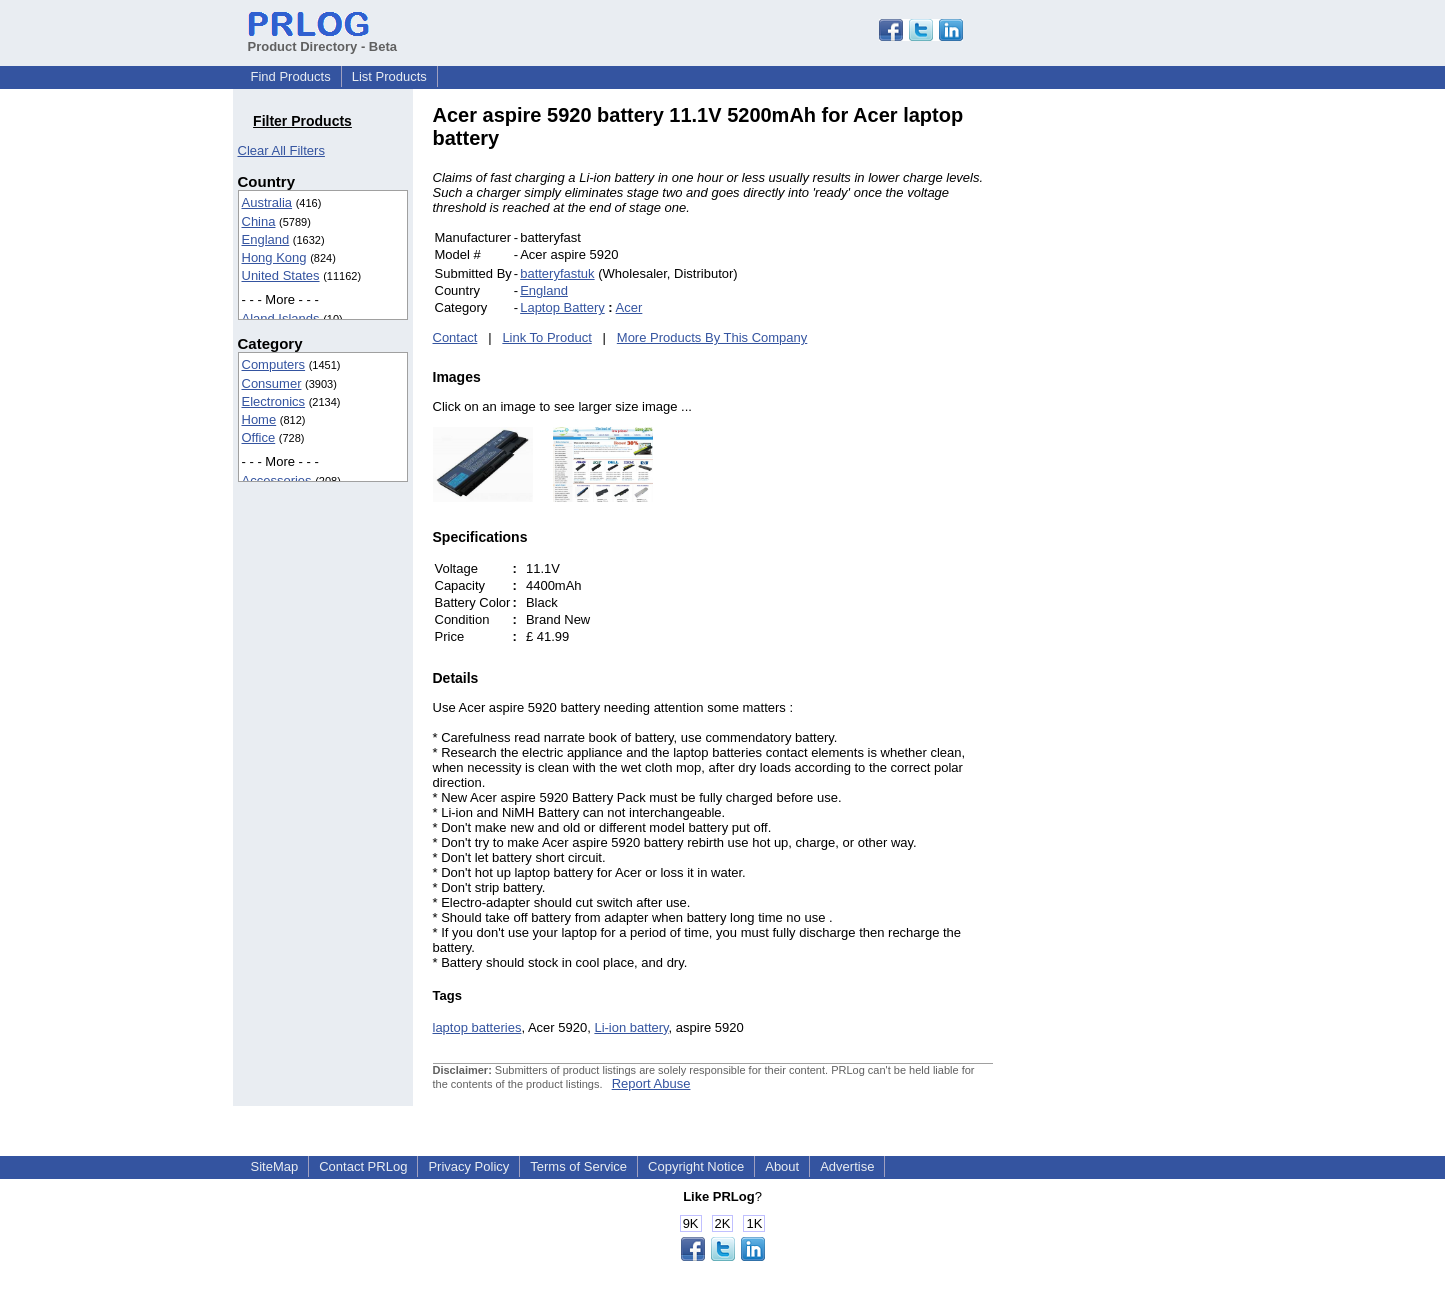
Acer (629, 307)
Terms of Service (578, 1166)
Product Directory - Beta (323, 39)
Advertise (847, 1166)
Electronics (274, 401)
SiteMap (275, 1166)
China (259, 221)
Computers (274, 364)
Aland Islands (281, 318)
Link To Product (546, 337)
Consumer (272, 383)
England (266, 239)
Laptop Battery (562, 307)
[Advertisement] (1128, 404)
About (782, 1166)
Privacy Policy (468, 1166)
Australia (267, 202)
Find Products (291, 76)
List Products (389, 76)
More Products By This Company (712, 337)
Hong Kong (274, 257)
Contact (455, 337)
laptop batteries (477, 1027)
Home (259, 419)
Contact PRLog (363, 1166)
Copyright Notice (696, 1166)
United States (281, 275)
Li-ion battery (631, 1027)
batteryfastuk (557, 273)
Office (259, 437)
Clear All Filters (281, 150)
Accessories (277, 480)
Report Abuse (651, 1083)
